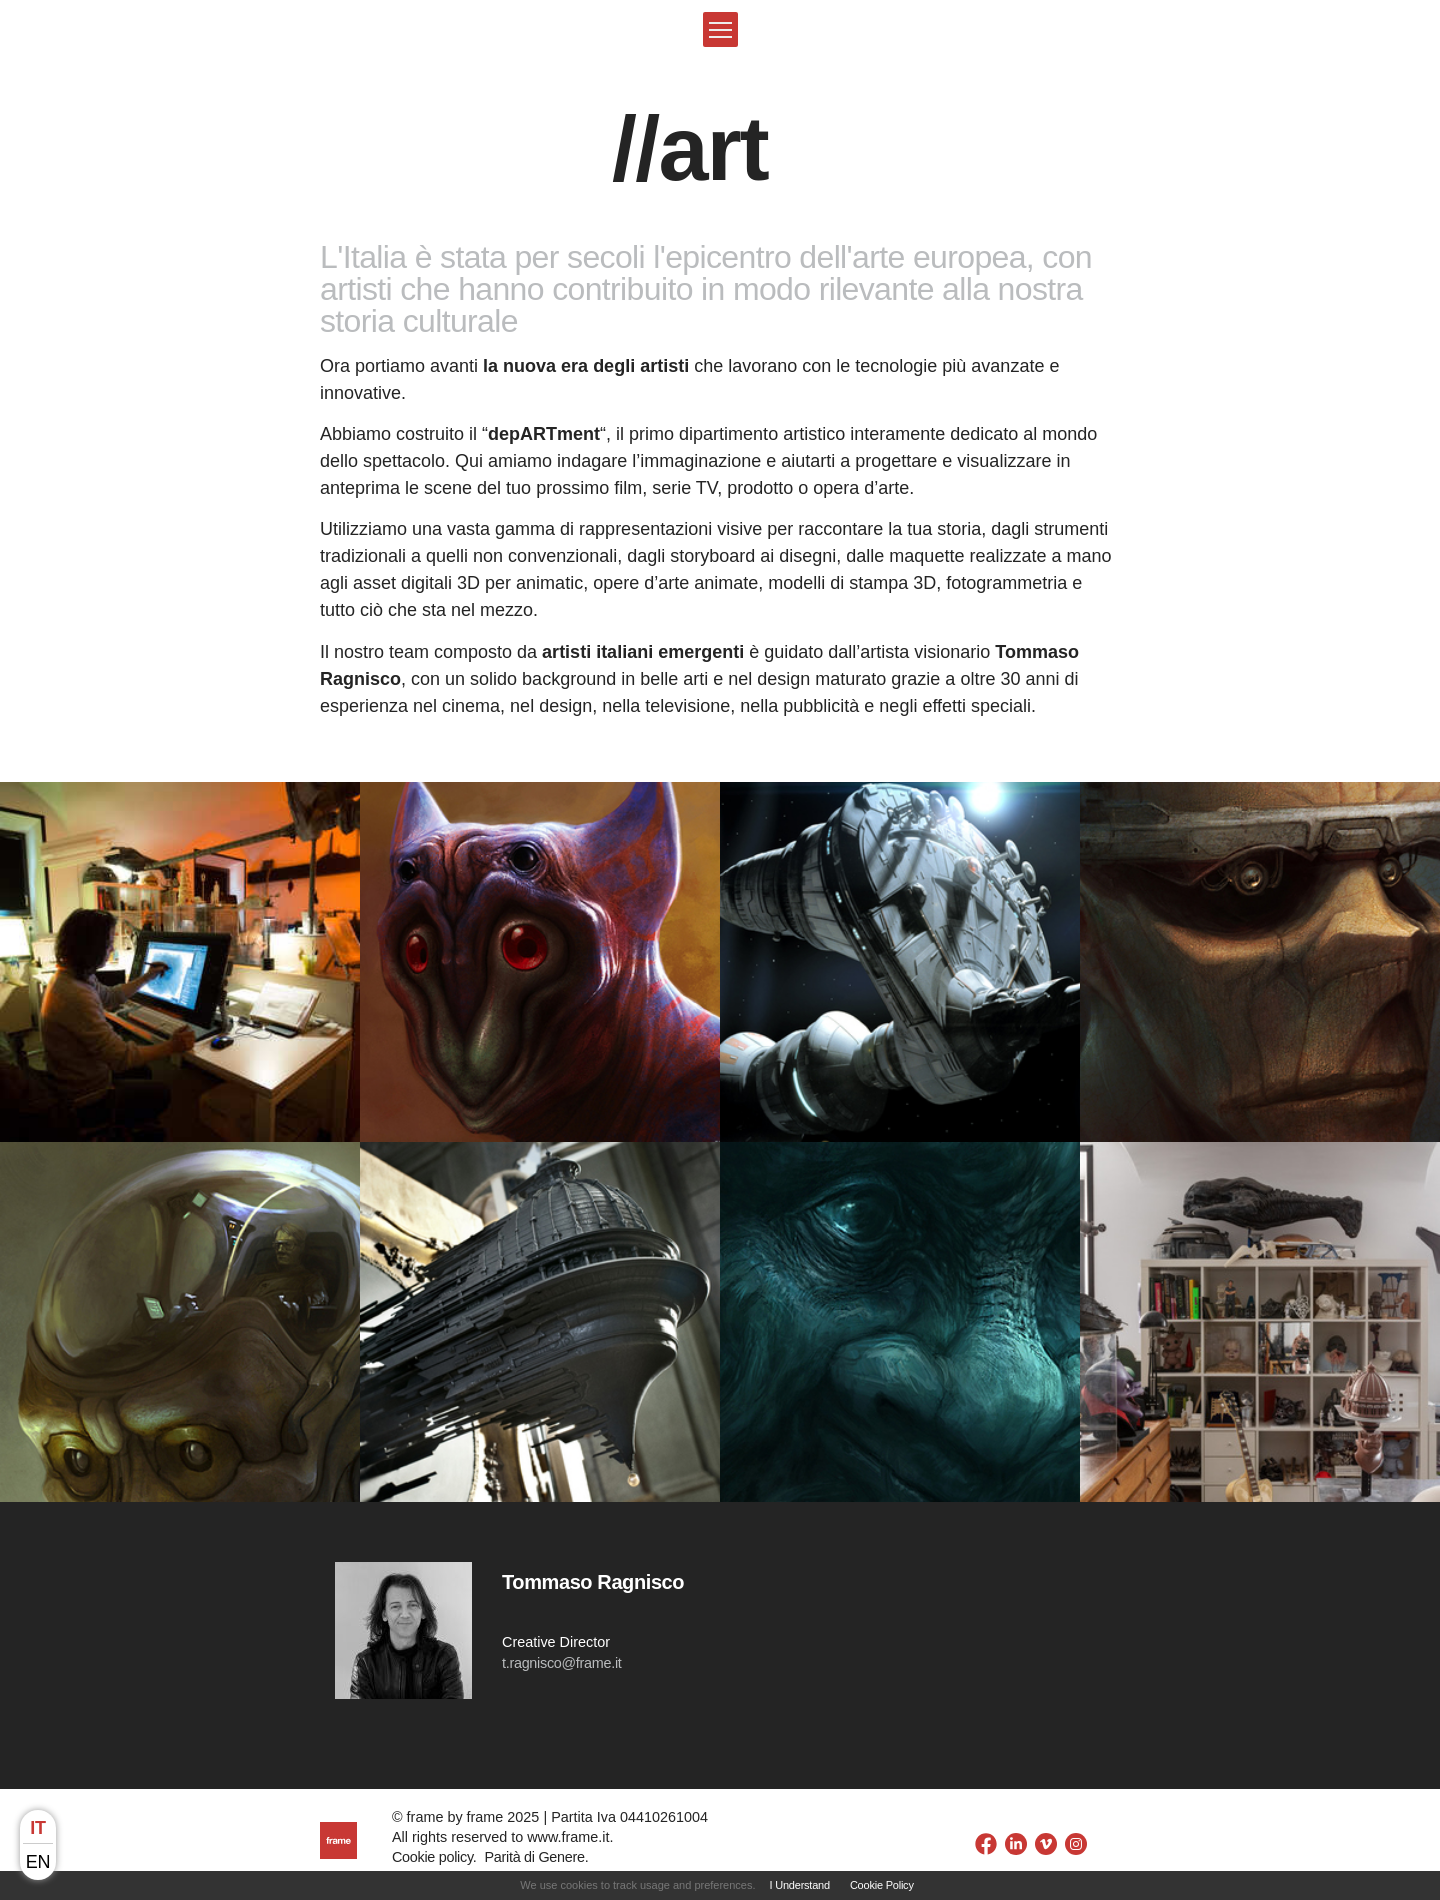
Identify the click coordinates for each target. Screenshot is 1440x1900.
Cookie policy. (434, 1857)
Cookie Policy (882, 1885)
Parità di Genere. (536, 1857)
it (37, 1828)
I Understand (800, 1885)
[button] (720, 29)
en (38, 1862)
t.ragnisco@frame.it (562, 1663)
